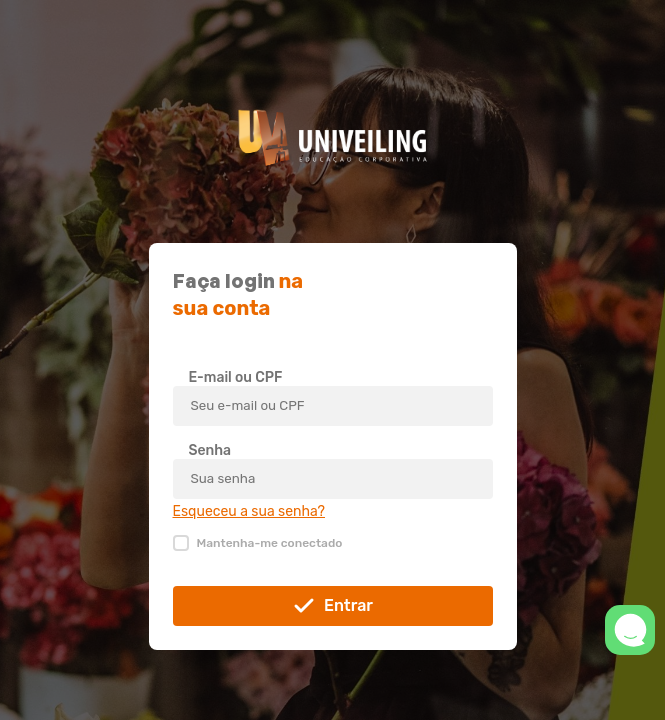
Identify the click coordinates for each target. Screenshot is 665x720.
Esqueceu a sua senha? (249, 511)
